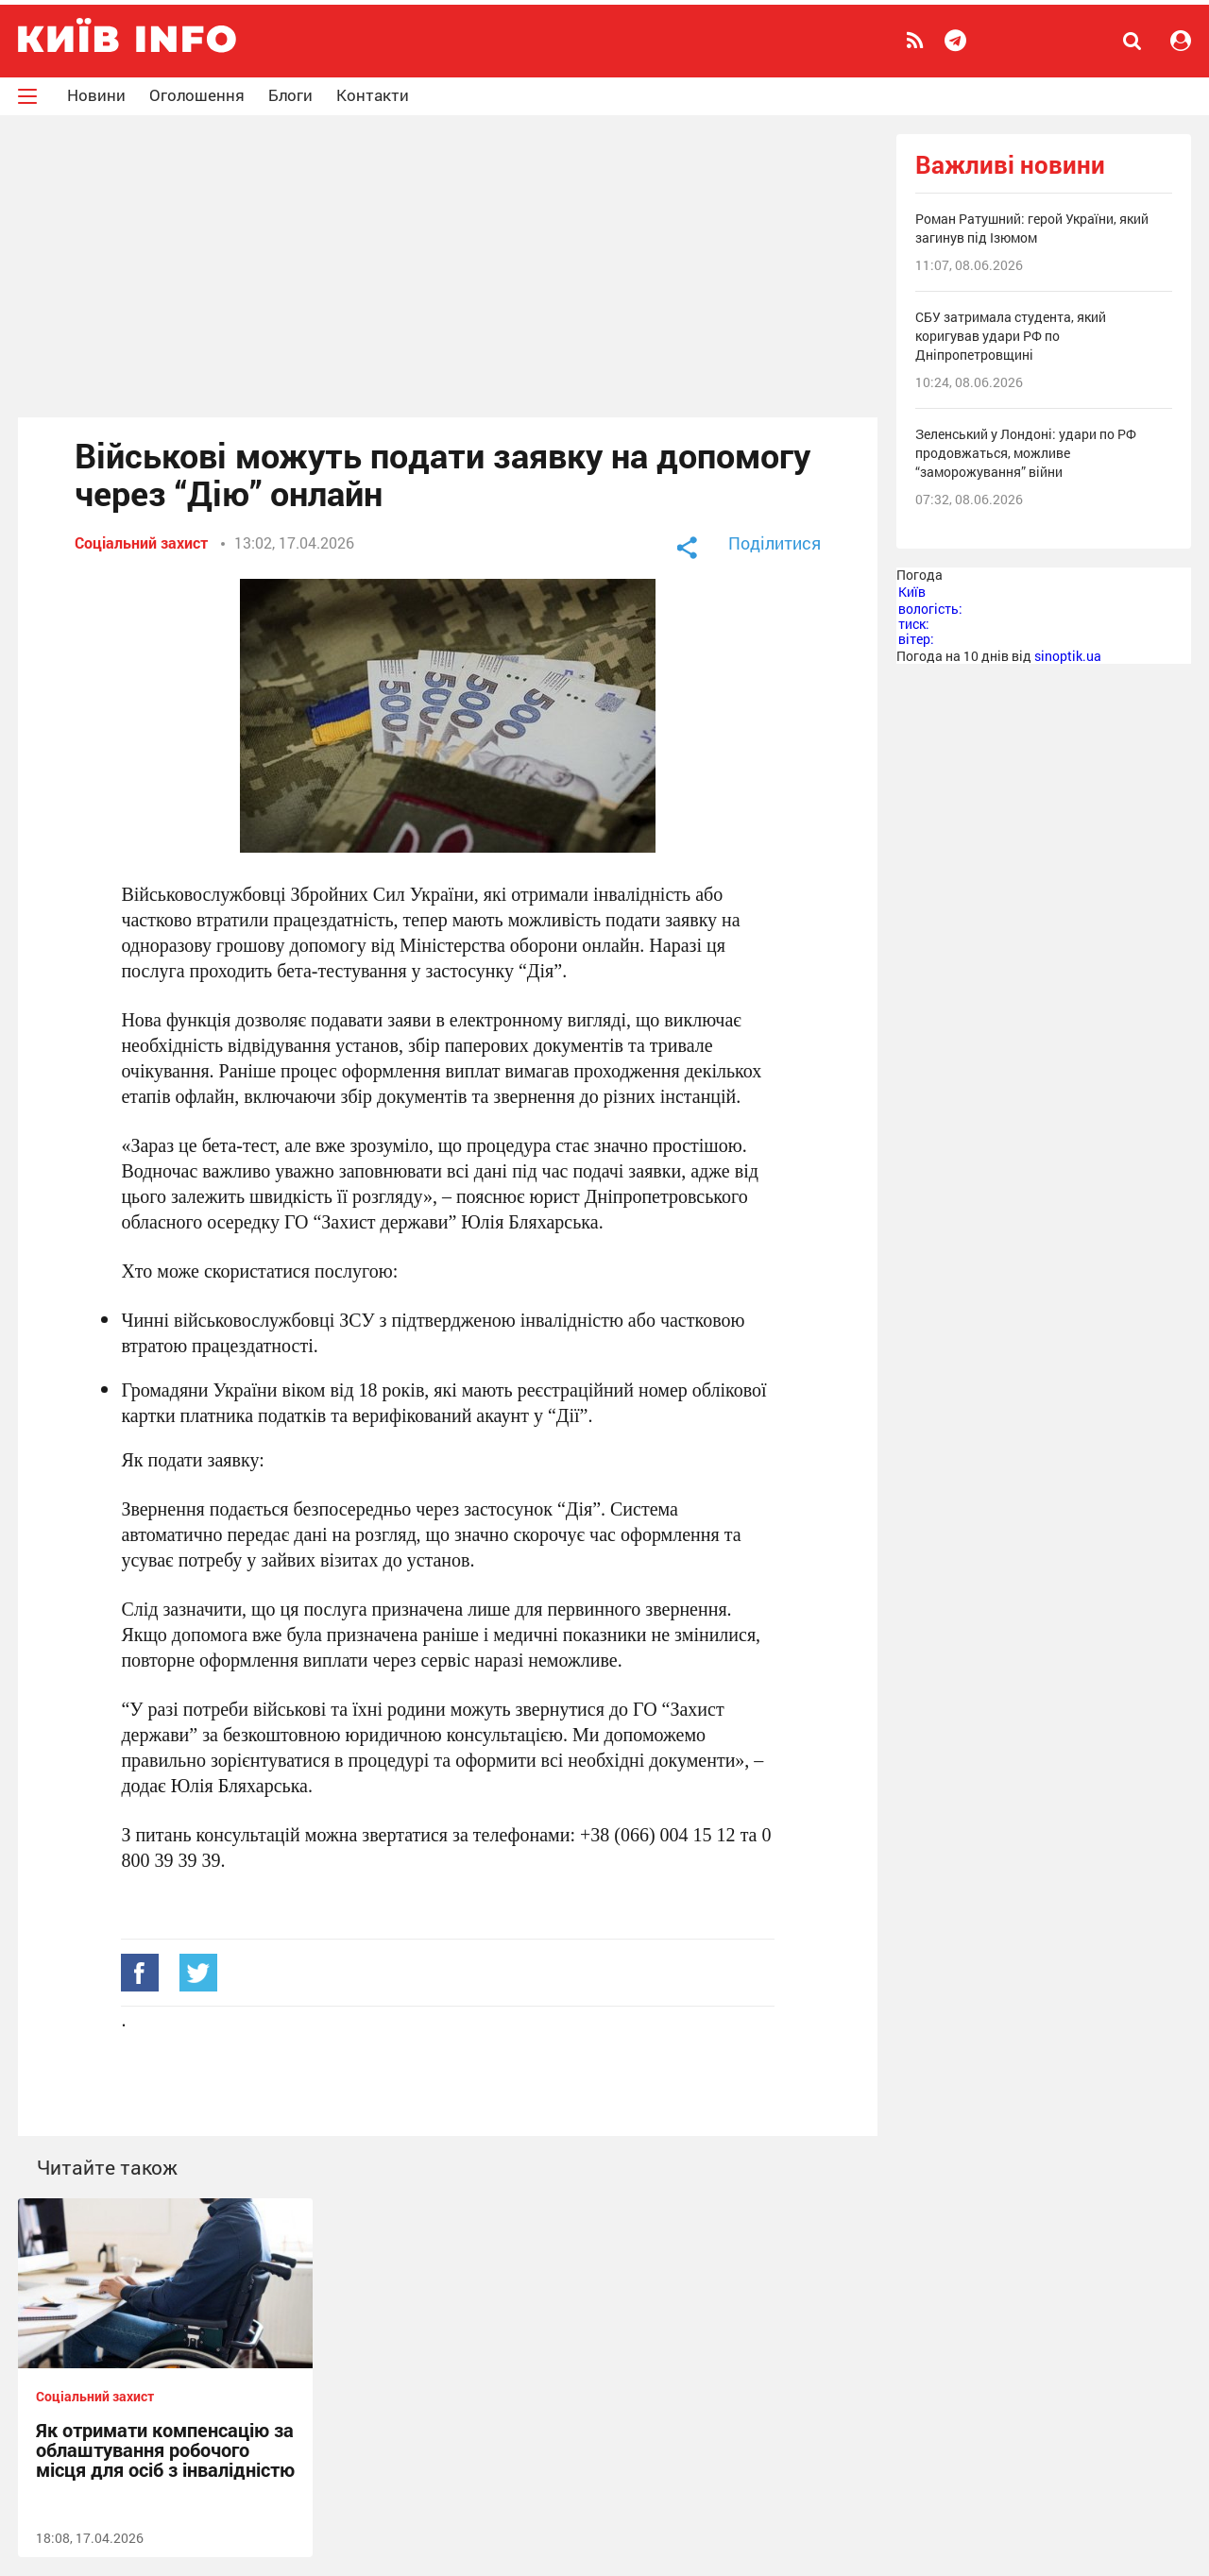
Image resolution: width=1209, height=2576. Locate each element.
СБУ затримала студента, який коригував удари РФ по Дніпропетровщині (1010, 336)
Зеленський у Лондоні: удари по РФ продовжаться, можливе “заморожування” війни (1025, 453)
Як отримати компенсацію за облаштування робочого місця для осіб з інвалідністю (165, 2449)
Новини (96, 95)
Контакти (372, 95)
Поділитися (774, 543)
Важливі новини (1010, 164)
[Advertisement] (447, 266)
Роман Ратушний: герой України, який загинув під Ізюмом (1032, 228)
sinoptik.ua (1067, 656)
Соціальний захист (141, 542)
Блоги (290, 95)
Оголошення (197, 95)
